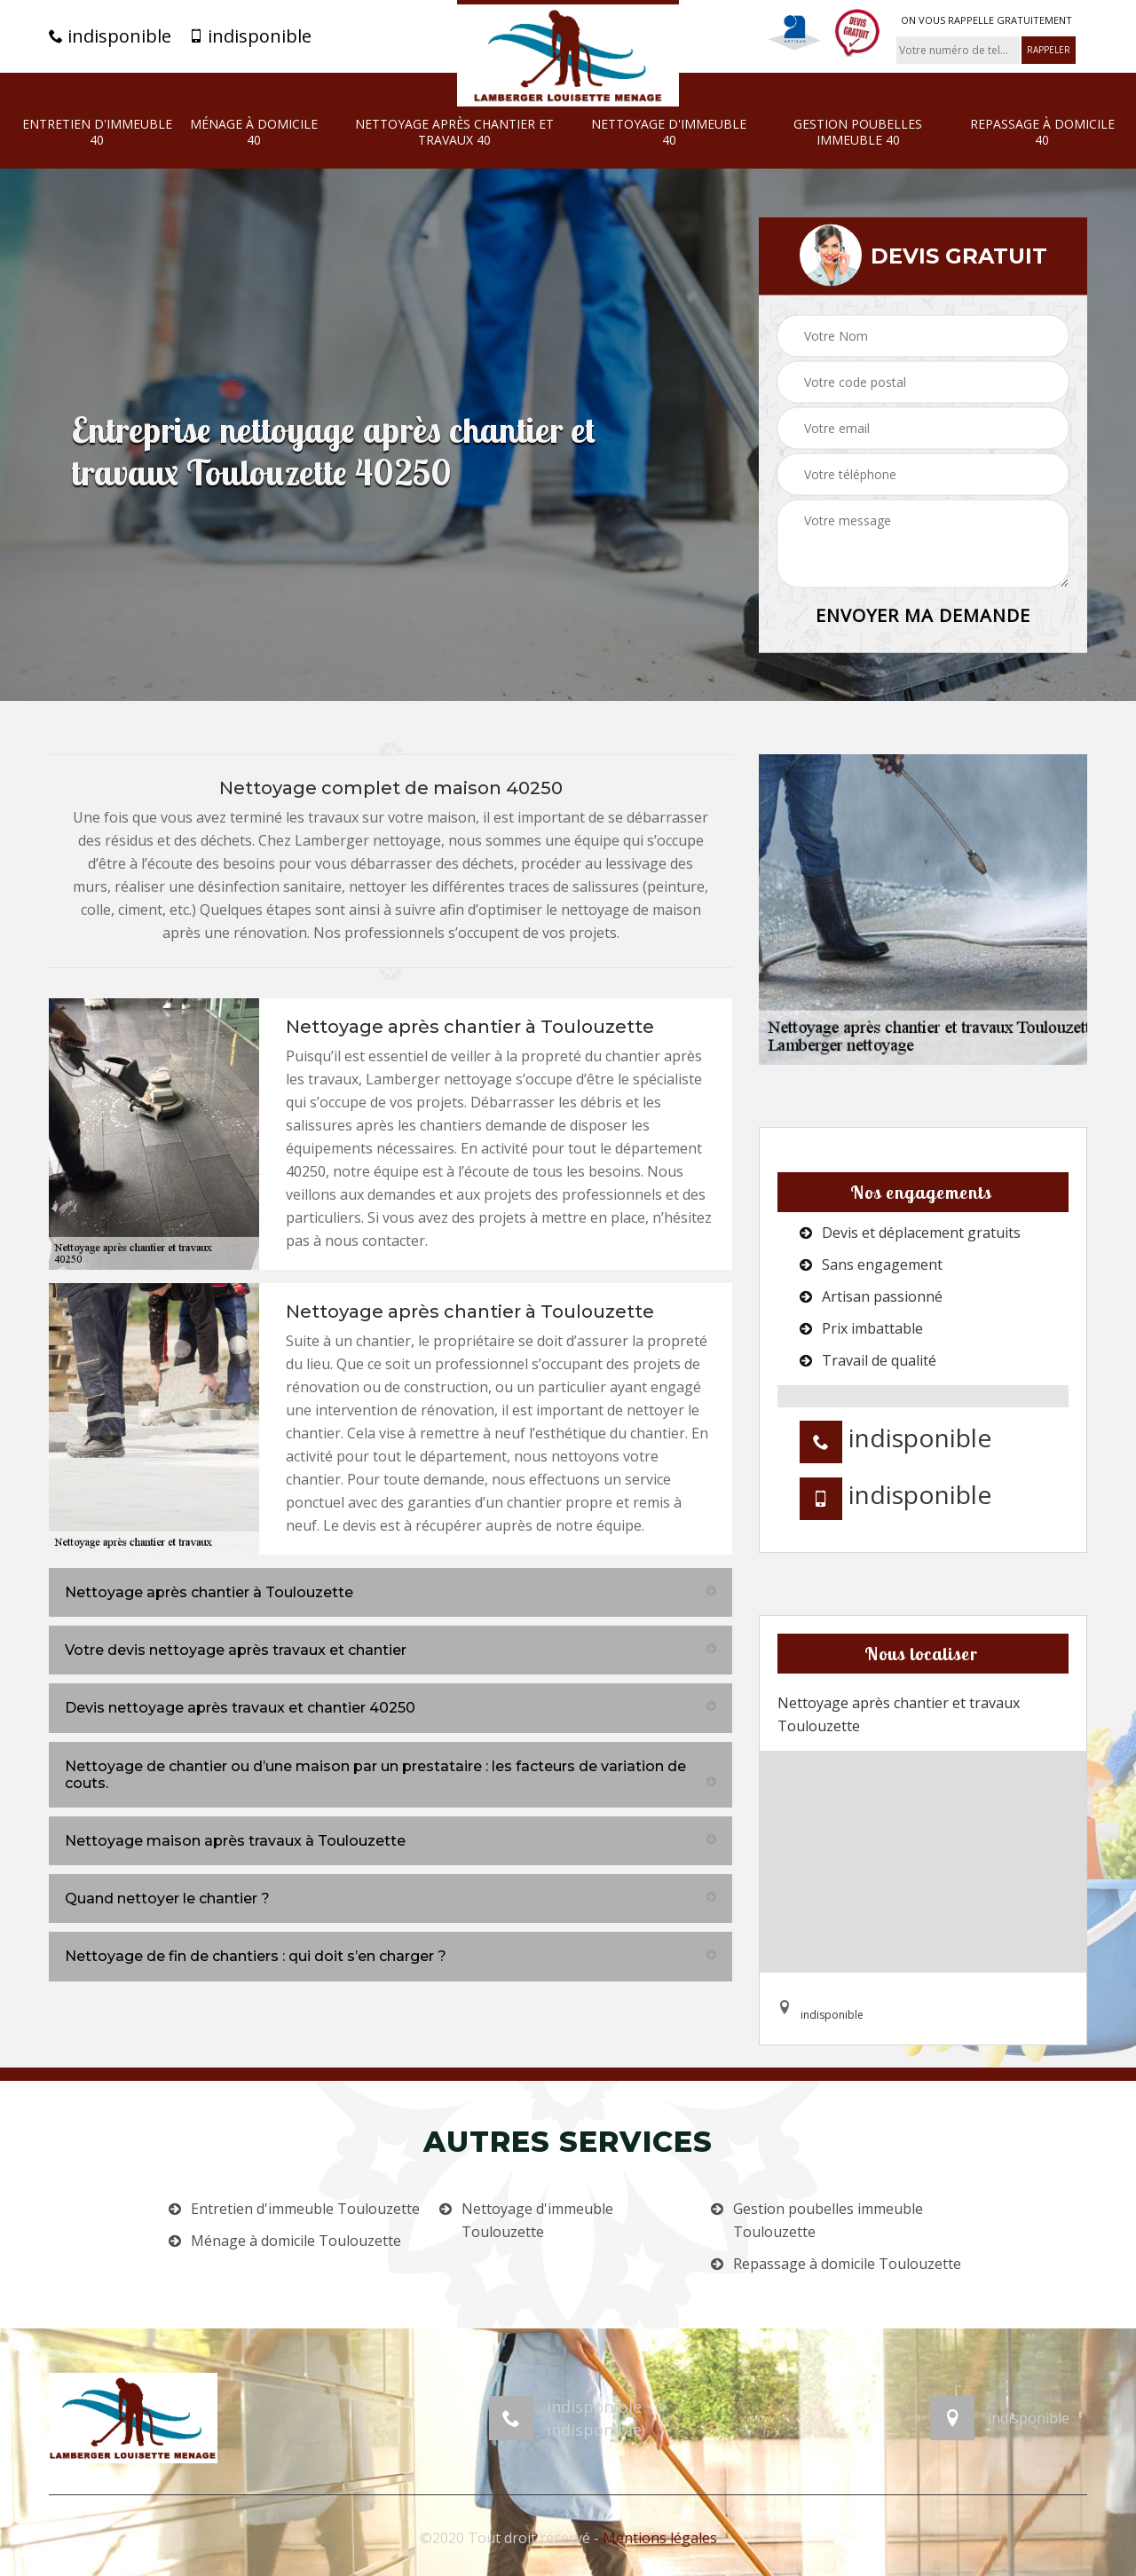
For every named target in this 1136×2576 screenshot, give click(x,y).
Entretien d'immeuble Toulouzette (305, 2208)
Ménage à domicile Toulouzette (296, 2240)
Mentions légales (660, 2538)
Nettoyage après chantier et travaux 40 (454, 132)
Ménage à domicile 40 (254, 132)
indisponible (110, 36)
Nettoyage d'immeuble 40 (668, 132)
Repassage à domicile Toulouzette (847, 2263)
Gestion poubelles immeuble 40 (857, 132)
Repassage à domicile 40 (1042, 132)
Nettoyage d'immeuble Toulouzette (537, 2220)
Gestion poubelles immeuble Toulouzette (828, 2220)
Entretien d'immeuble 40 (97, 132)
